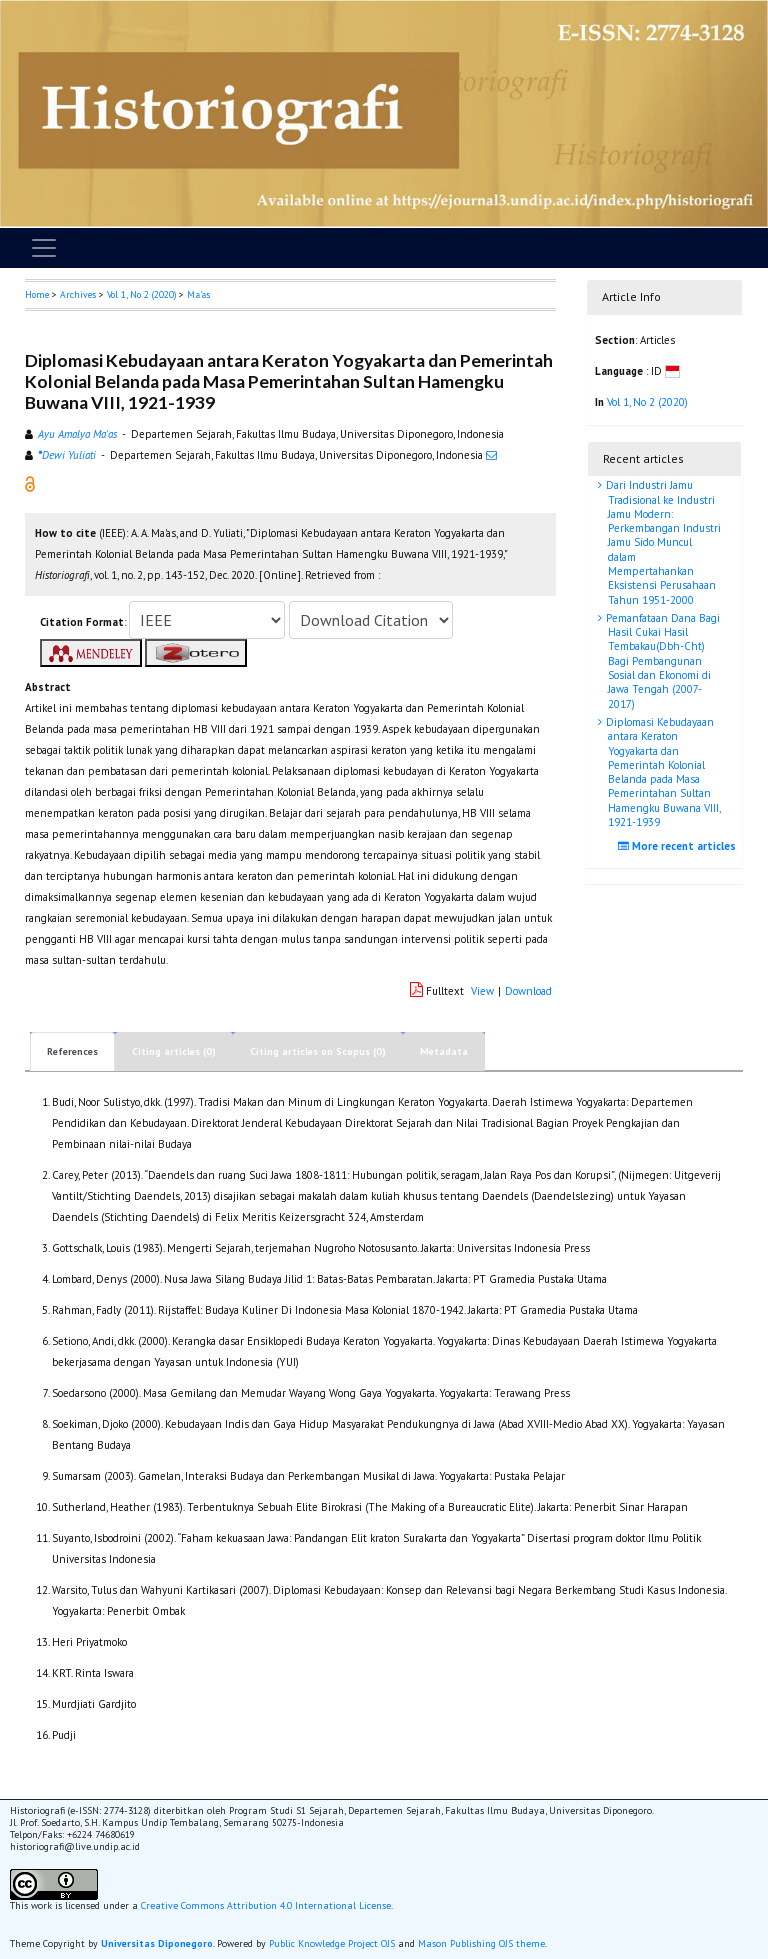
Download (528, 991)
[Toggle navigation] (44, 248)
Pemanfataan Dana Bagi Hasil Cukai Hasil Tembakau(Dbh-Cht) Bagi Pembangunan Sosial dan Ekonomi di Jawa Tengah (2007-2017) (661, 661)
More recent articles (679, 846)
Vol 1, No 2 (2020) (141, 294)
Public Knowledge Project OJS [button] (332, 1943)
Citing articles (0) (174, 1051)
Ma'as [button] (198, 294)
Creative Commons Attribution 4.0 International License (266, 1905)
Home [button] (37, 294)
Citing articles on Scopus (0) (318, 1051)
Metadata (444, 1051)
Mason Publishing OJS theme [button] (481, 1943)
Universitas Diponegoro (157, 1943)
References (72, 1051)
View (482, 991)
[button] (30, 483)
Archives (78, 294)
